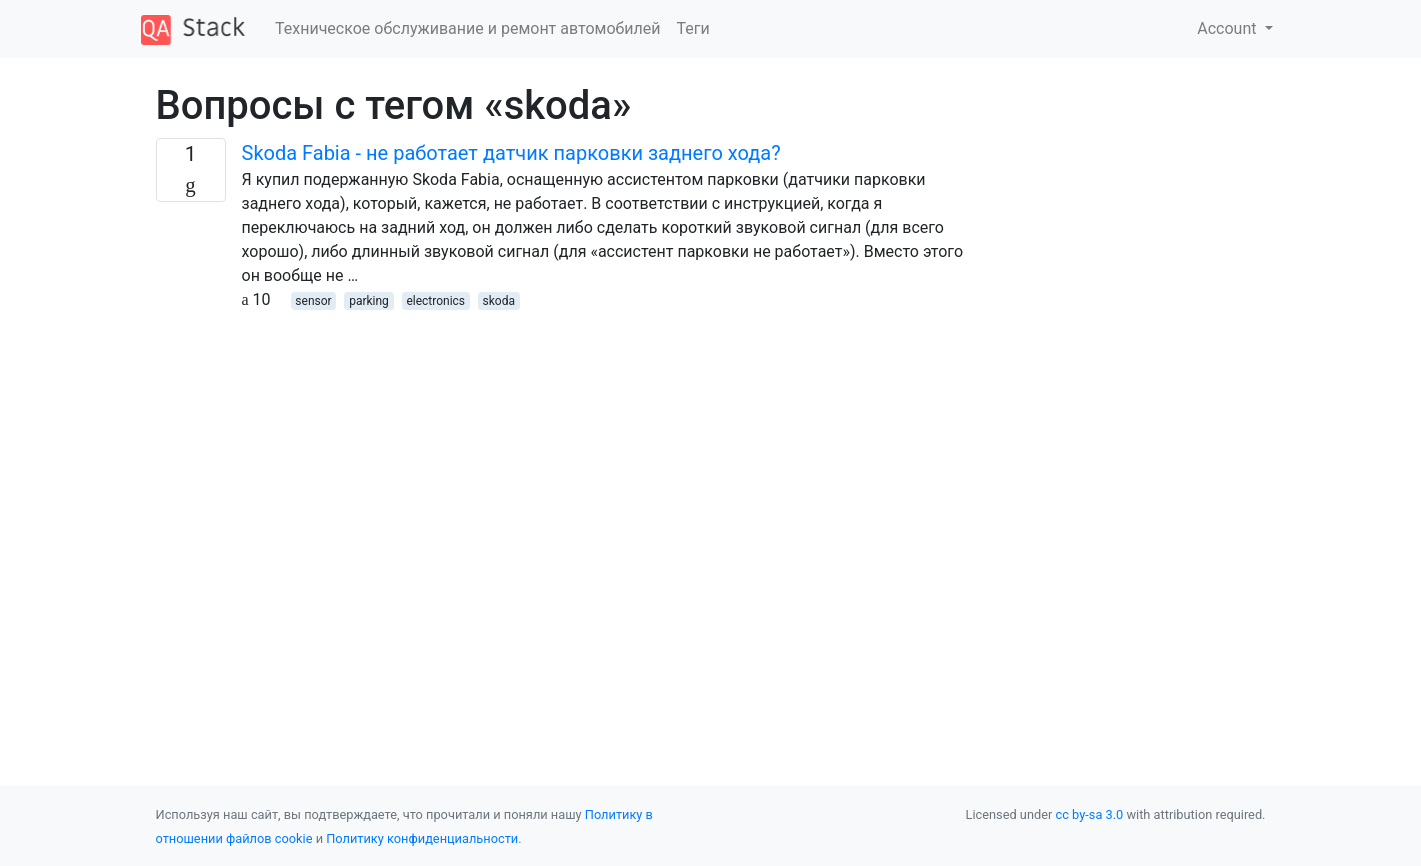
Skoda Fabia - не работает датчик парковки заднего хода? (511, 153)
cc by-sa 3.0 (1090, 814)
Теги (692, 28)
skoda (499, 301)
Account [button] (1228, 28)
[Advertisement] (568, 452)
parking (369, 301)
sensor (313, 301)
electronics (435, 301)
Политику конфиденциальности (422, 838)
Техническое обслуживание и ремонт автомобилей (467, 28)
